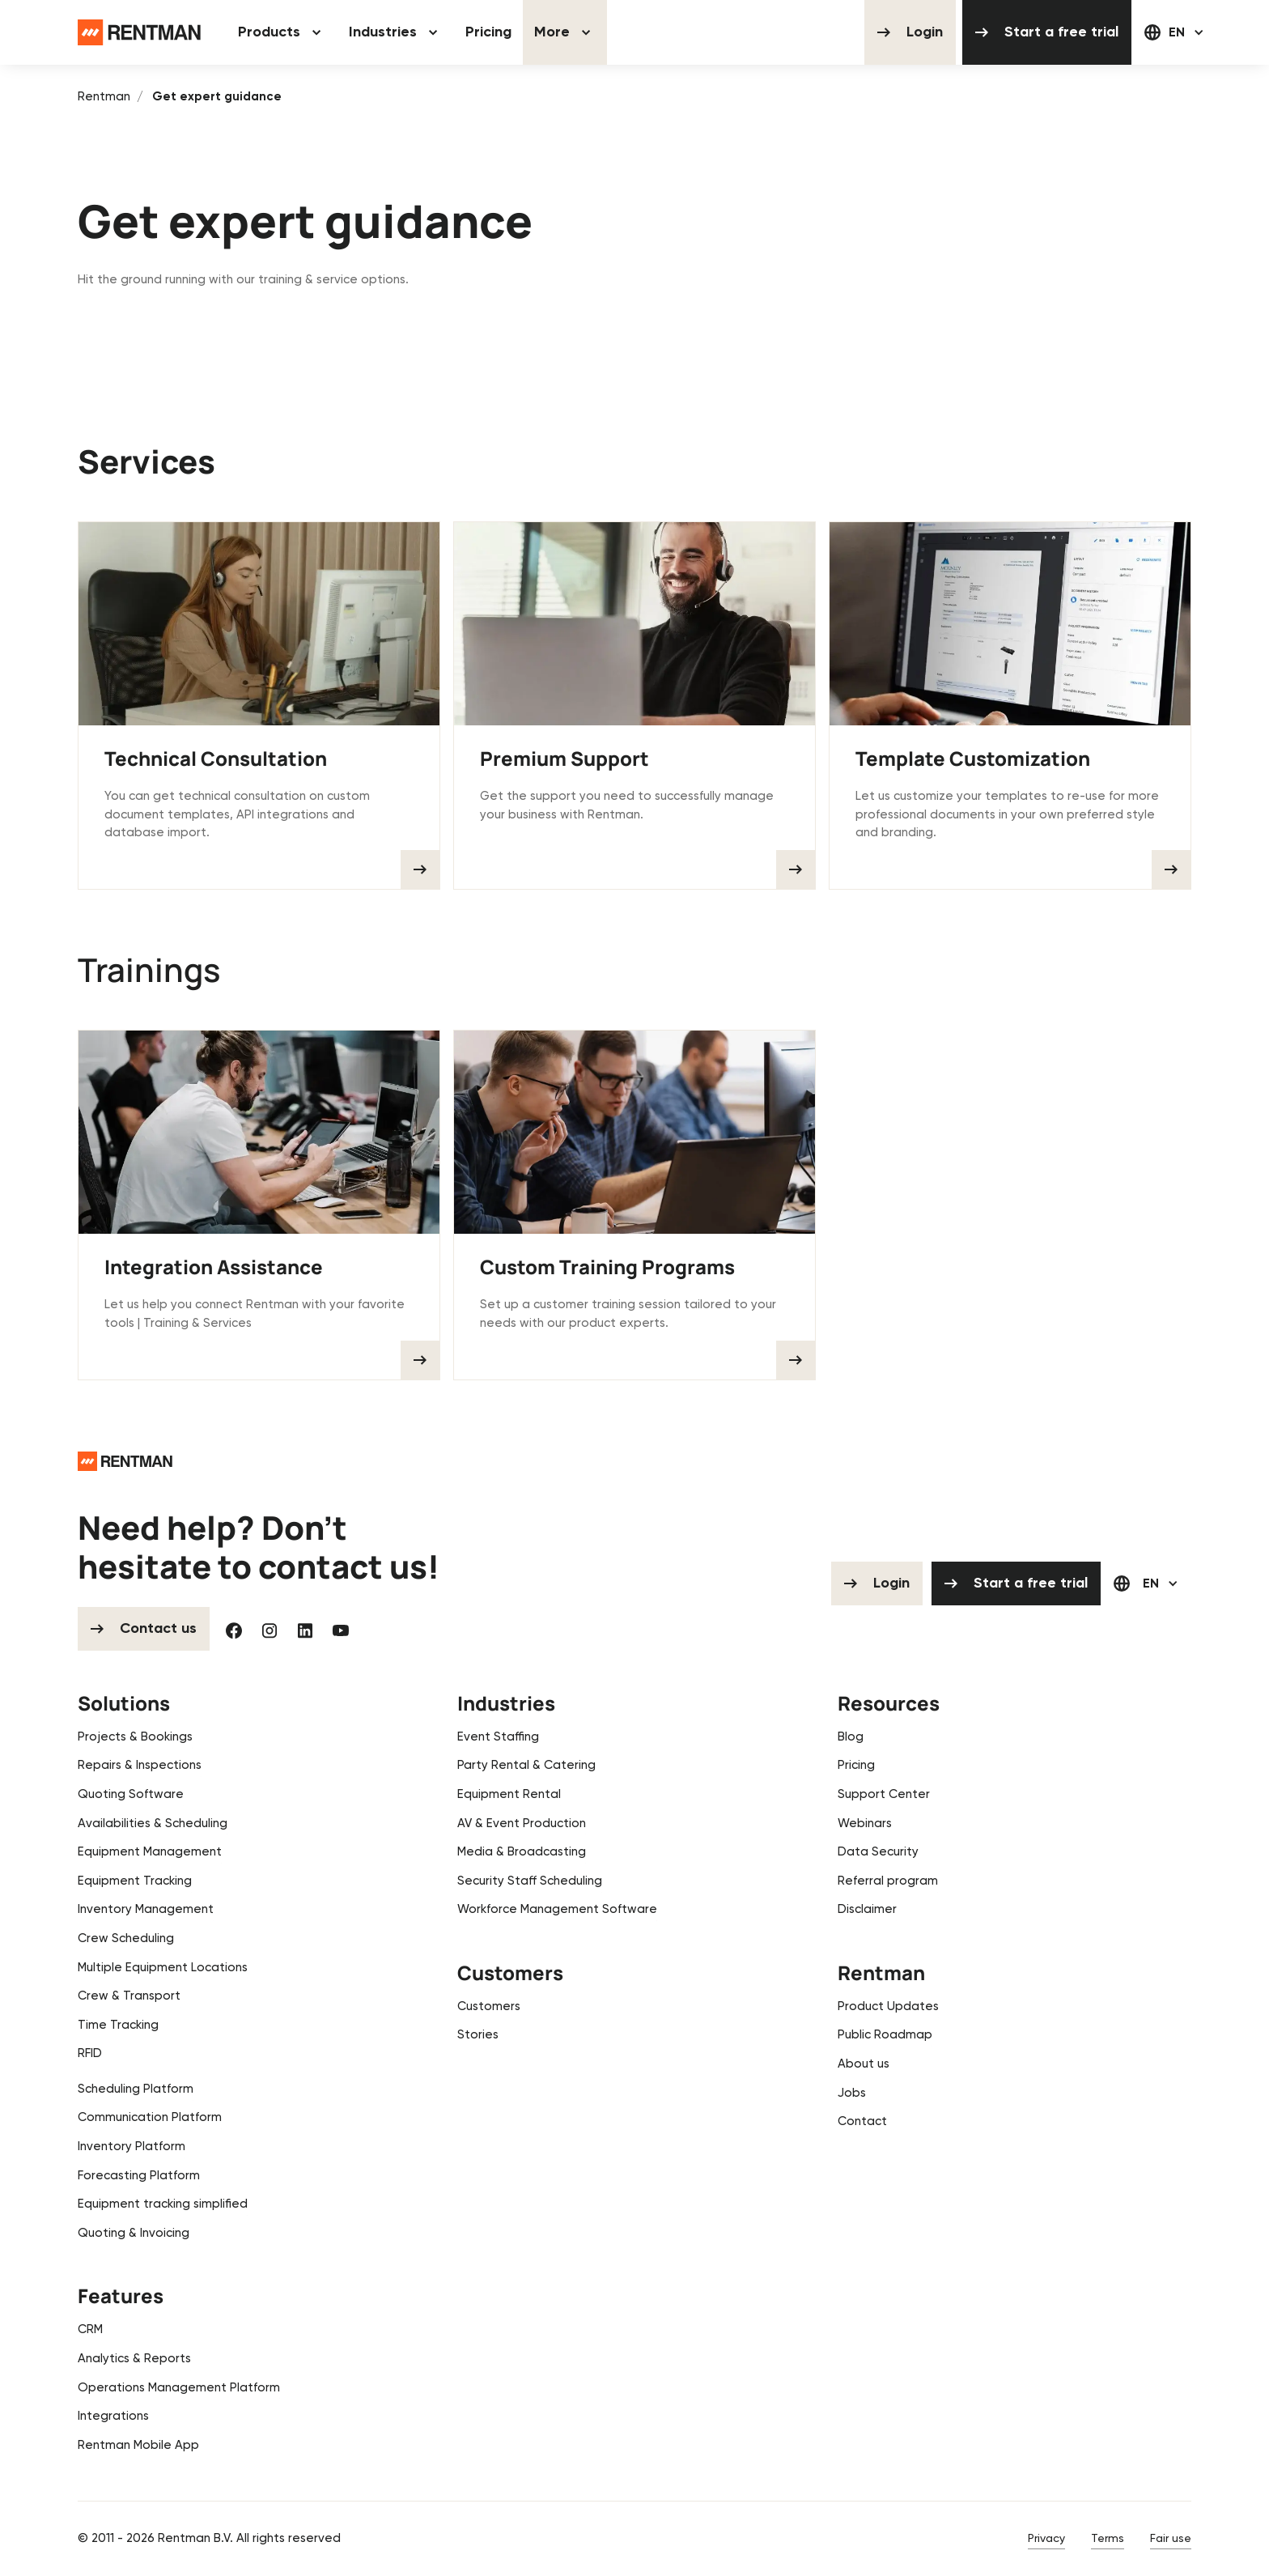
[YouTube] (340, 1629)
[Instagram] (269, 1629)
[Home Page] (139, 32)
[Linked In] (305, 1629)
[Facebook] (234, 1629)
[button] (282, 32)
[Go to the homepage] (125, 1459)
